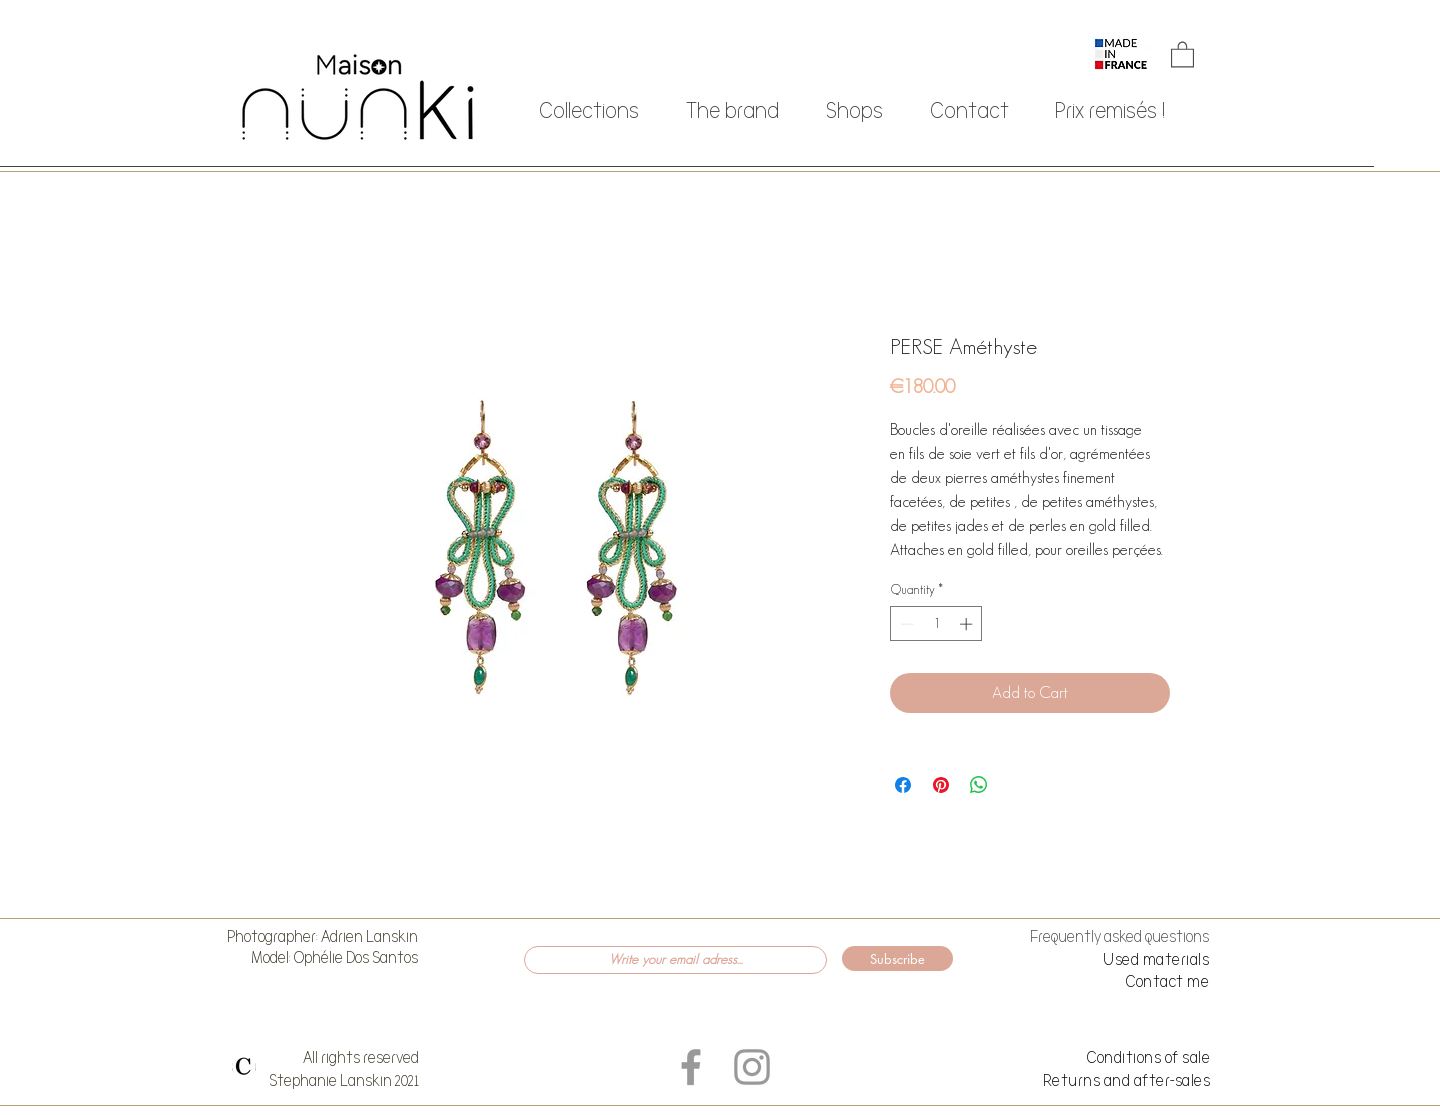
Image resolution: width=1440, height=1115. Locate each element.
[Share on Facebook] (903, 785)
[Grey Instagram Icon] (752, 1067)
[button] (1182, 53)
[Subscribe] (897, 958)
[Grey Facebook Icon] (691, 1067)
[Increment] (968, 624)
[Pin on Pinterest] (941, 785)
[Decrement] (905, 624)
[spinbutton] (936, 624)
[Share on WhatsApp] (979, 785)
